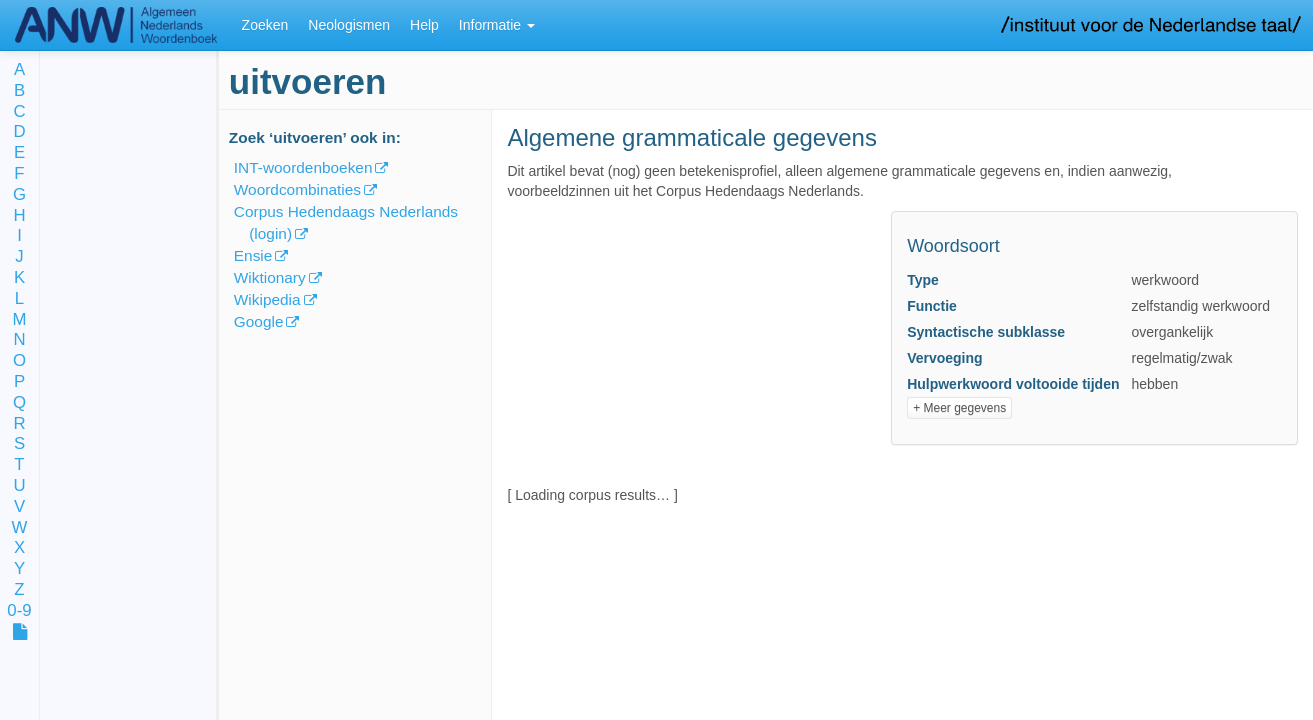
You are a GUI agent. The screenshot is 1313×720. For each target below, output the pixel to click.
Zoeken (265, 25)
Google (259, 321)
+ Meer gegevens (959, 408)
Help (424, 25)
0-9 (19, 611)
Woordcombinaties (297, 189)
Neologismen (349, 25)
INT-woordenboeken (303, 167)
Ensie (253, 255)
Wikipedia (267, 299)
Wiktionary (270, 277)
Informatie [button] (497, 25)
